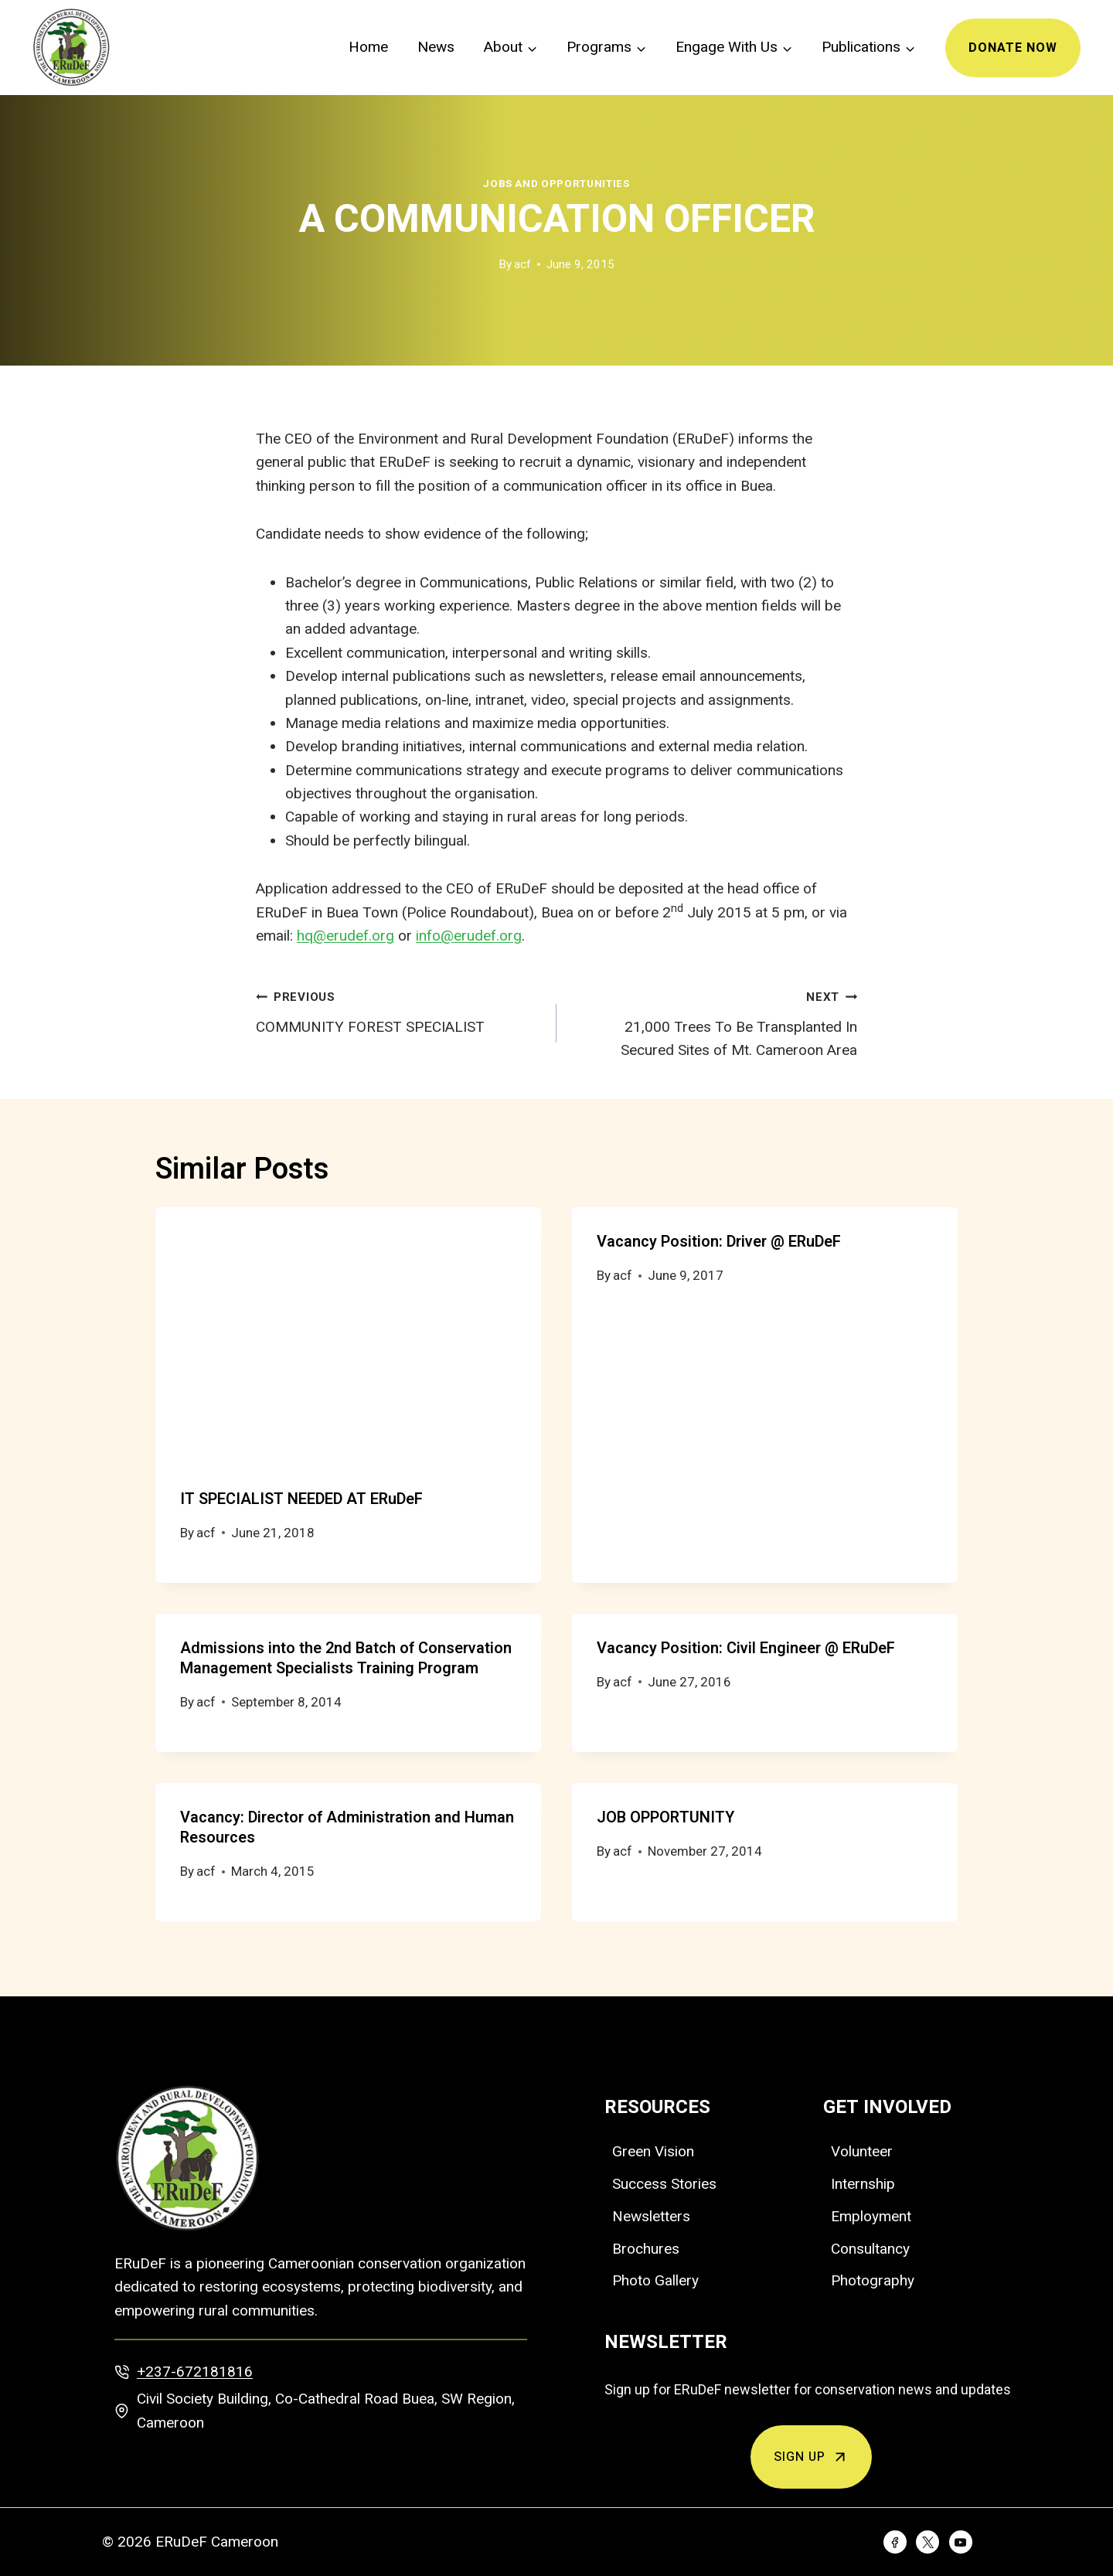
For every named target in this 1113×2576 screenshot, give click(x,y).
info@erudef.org (469, 935)
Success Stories (664, 2184)
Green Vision (653, 2151)
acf (522, 264)
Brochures (645, 2249)
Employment (871, 2216)
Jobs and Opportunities (556, 183)
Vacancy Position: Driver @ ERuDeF (719, 1241)
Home (368, 47)
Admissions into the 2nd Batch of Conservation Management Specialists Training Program (346, 1658)
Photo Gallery (655, 2280)
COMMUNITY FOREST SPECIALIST (399, 1010)
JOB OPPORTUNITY (665, 1817)
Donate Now (1012, 48)
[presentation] (348, 1336)
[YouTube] (960, 2542)
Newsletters (651, 2216)
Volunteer (862, 2151)
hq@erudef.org (345, 935)
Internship (863, 2184)
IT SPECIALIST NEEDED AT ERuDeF (301, 1499)
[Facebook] (895, 2542)
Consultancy (870, 2249)
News (435, 47)
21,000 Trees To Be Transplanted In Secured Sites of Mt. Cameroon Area (714, 1022)
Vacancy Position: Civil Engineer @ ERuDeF (746, 1648)
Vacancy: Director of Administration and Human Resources (347, 1827)
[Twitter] (927, 2542)
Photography (872, 2280)
